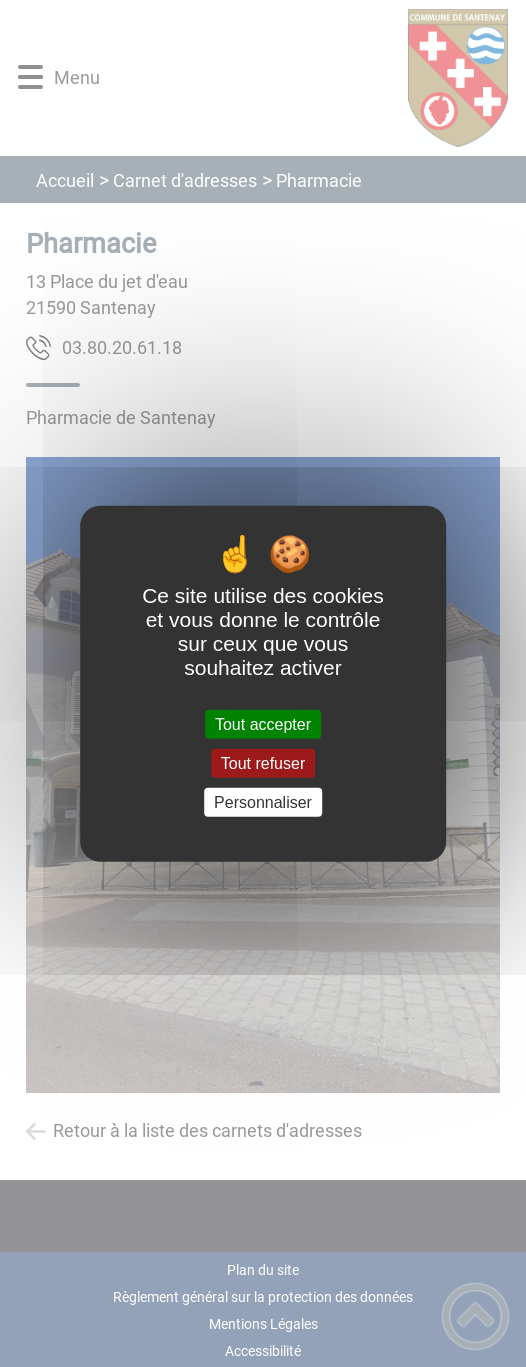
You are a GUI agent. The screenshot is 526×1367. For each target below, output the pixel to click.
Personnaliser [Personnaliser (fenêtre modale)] (263, 802)
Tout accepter (263, 723)
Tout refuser (263, 762)
